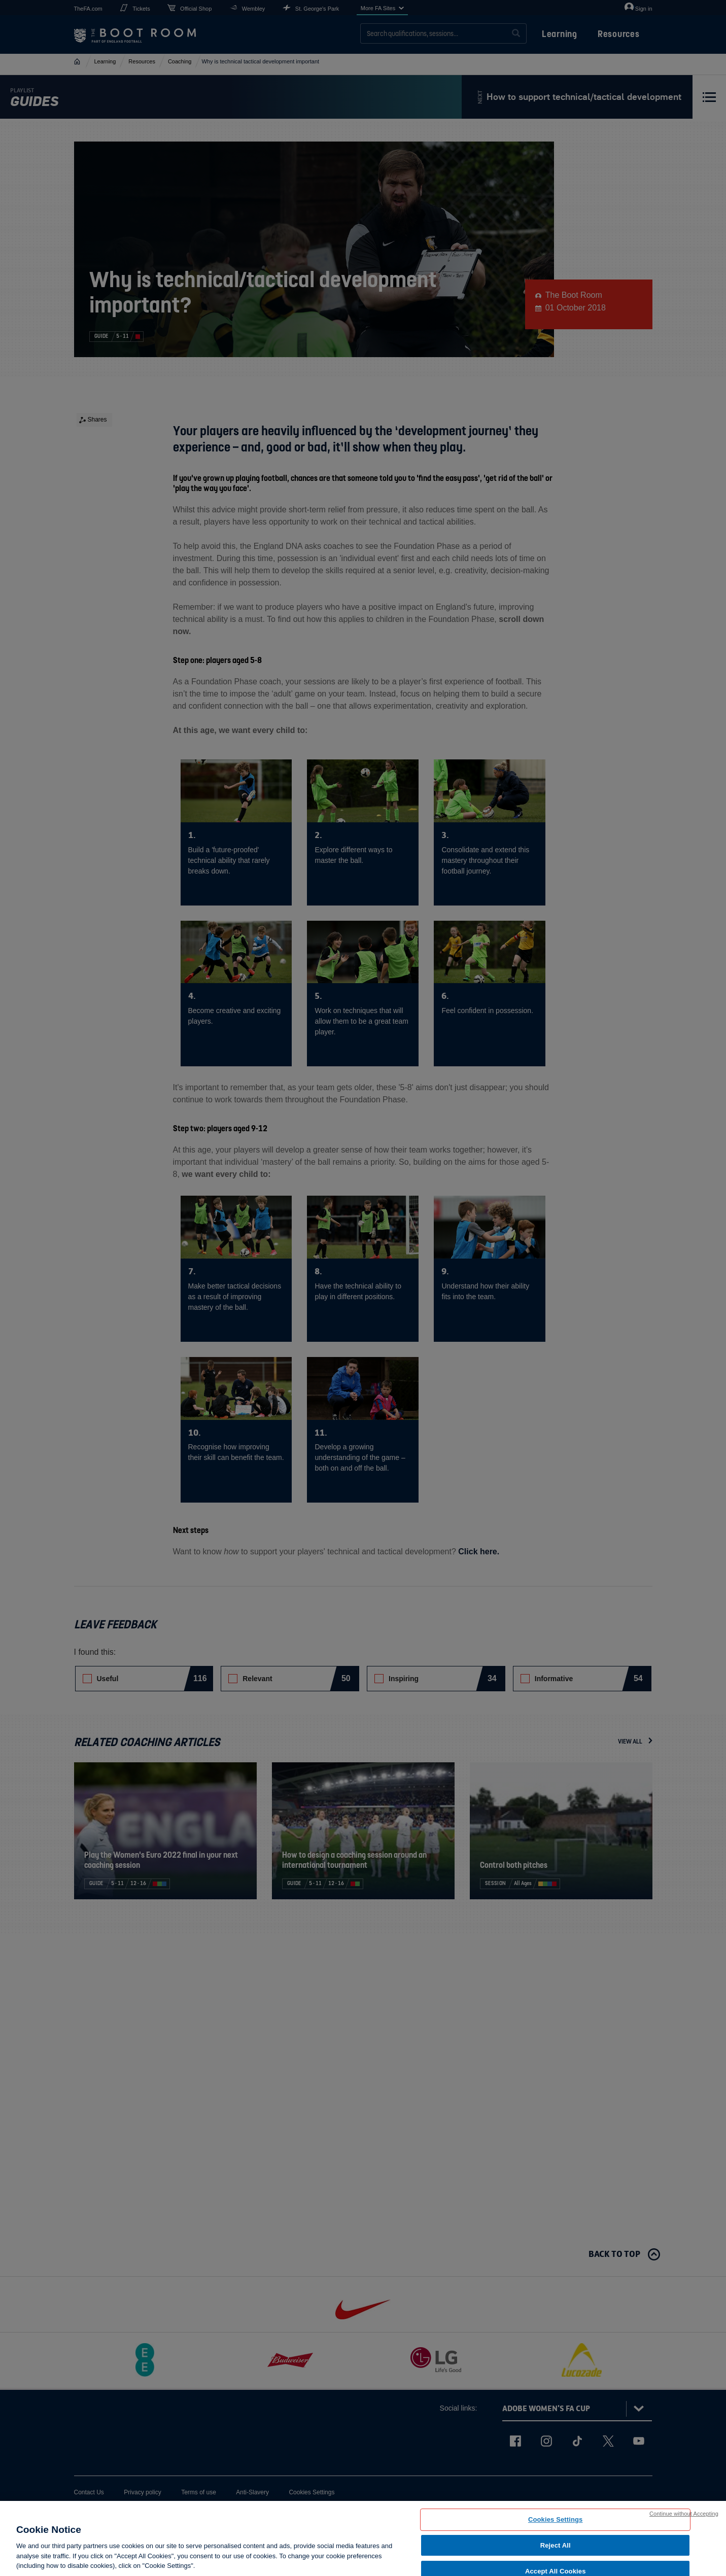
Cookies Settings (555, 2519)
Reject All (555, 2545)
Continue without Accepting (683, 2514)
